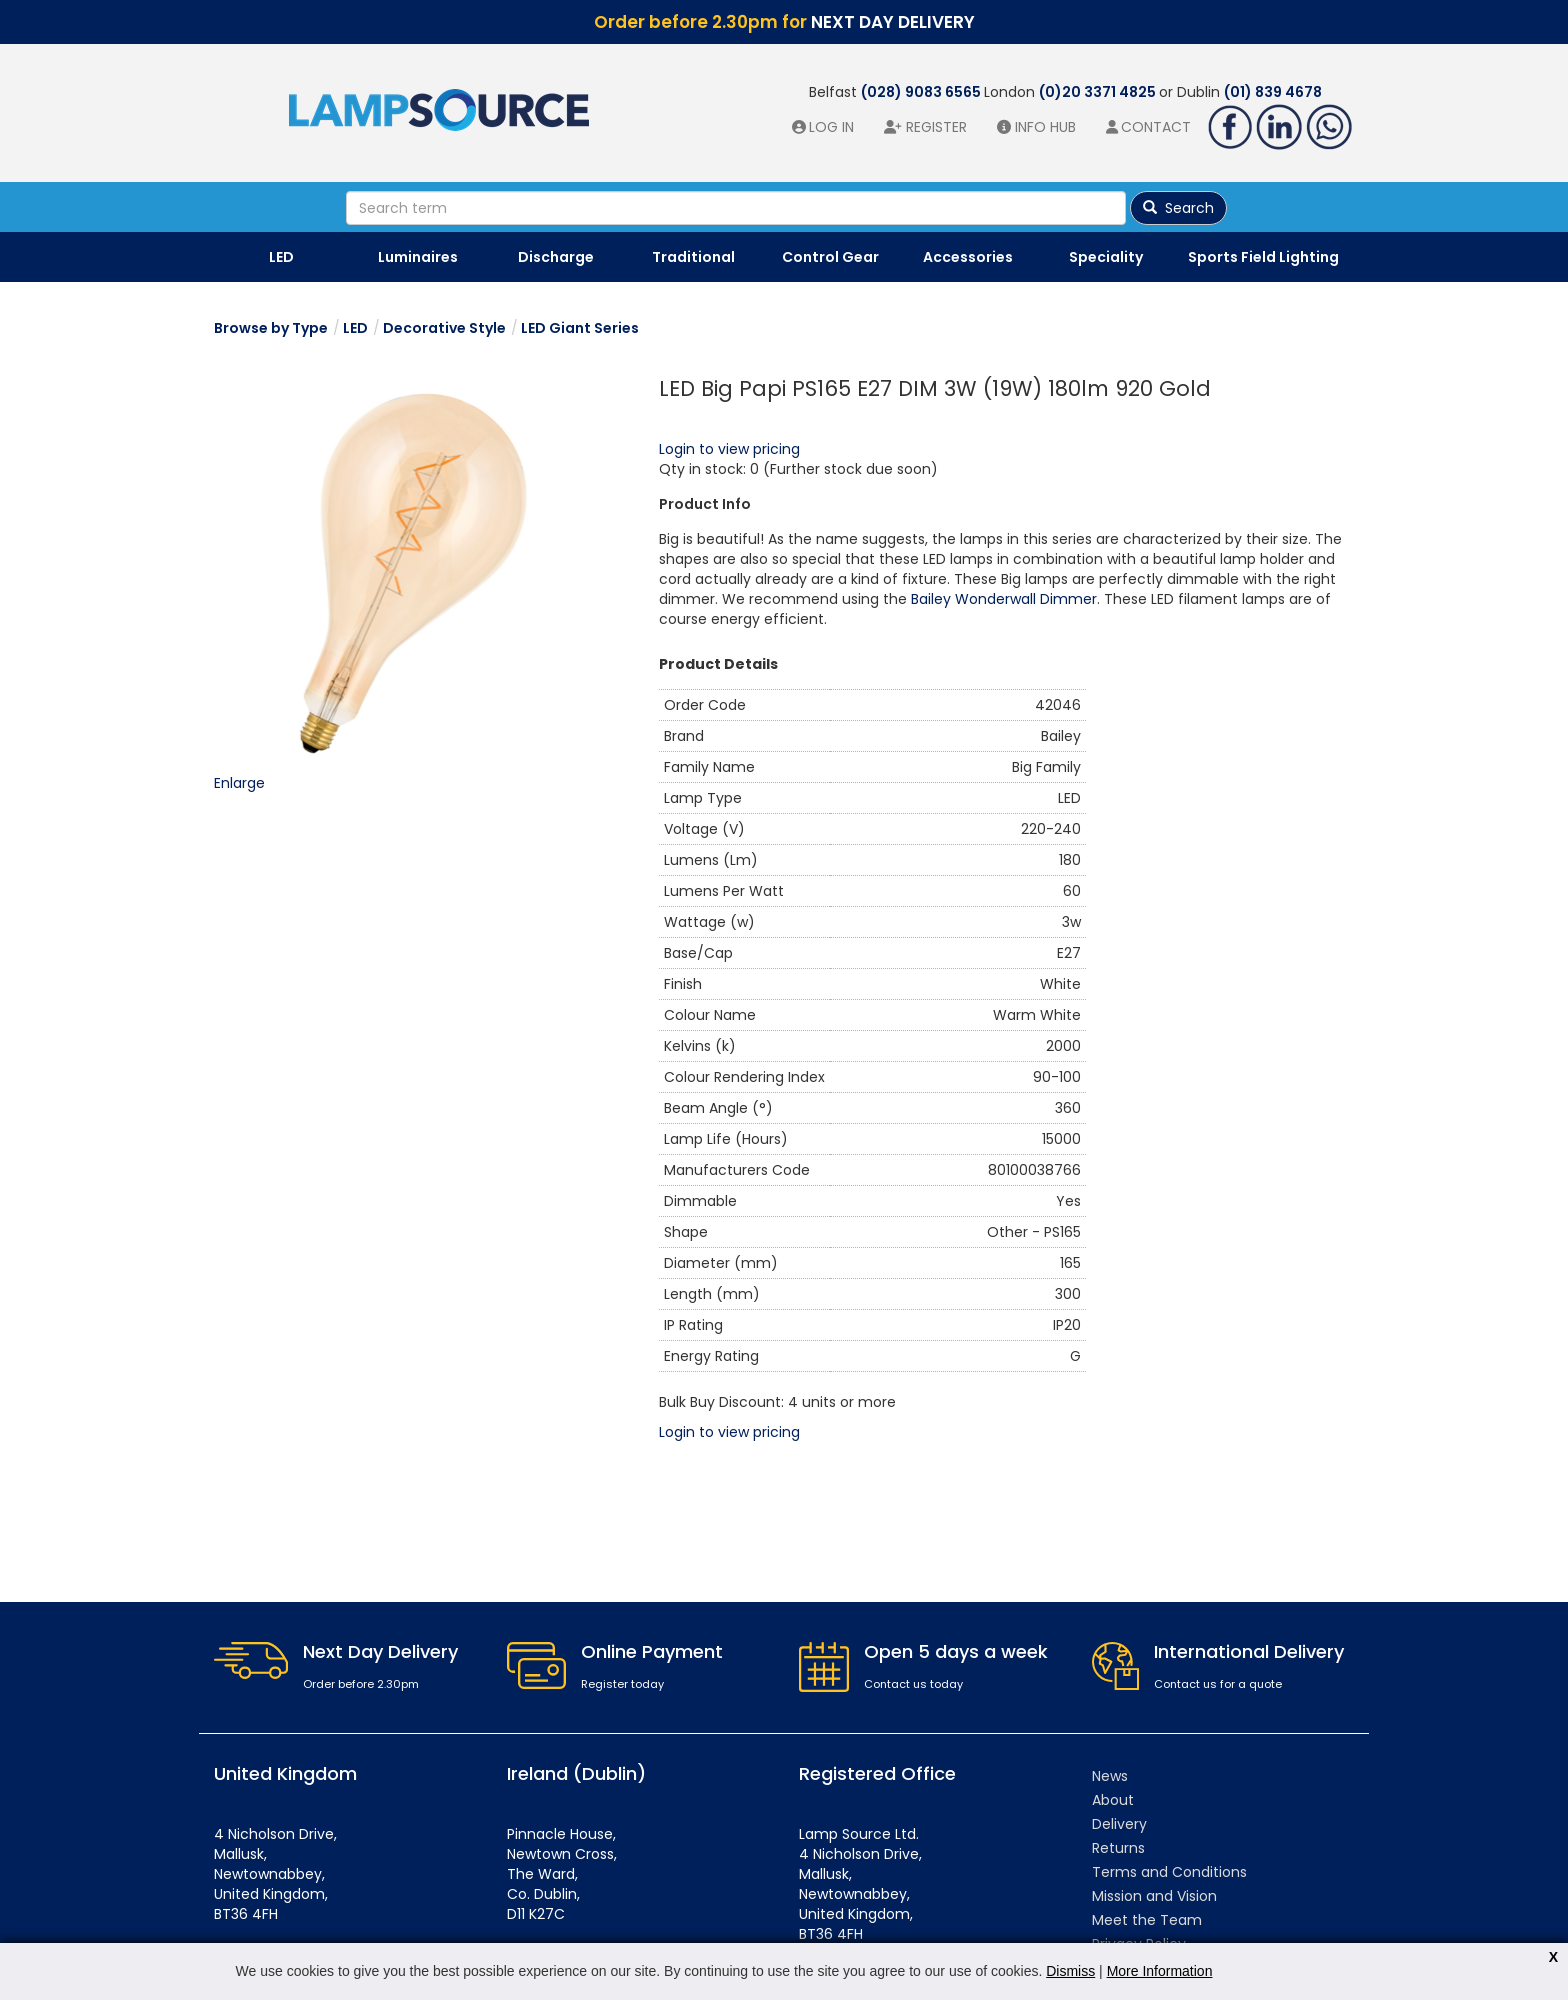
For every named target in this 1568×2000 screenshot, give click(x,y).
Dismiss (1070, 1971)
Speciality (1106, 257)
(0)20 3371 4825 (1099, 92)
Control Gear (830, 257)
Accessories (968, 257)
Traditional (693, 257)
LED (281, 257)
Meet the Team (1147, 1920)
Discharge (556, 257)
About (1113, 1800)
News (1110, 1776)
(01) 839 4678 (1273, 92)
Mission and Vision (1154, 1896)
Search (1178, 208)
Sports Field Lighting (1263, 257)
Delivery (1119, 1824)
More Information (1160, 1971)
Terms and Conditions (1169, 1872)
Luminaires (418, 257)
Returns (1118, 1848)
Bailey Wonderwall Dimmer (1004, 599)
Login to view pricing (729, 449)
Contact (1156, 127)
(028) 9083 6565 (922, 92)
